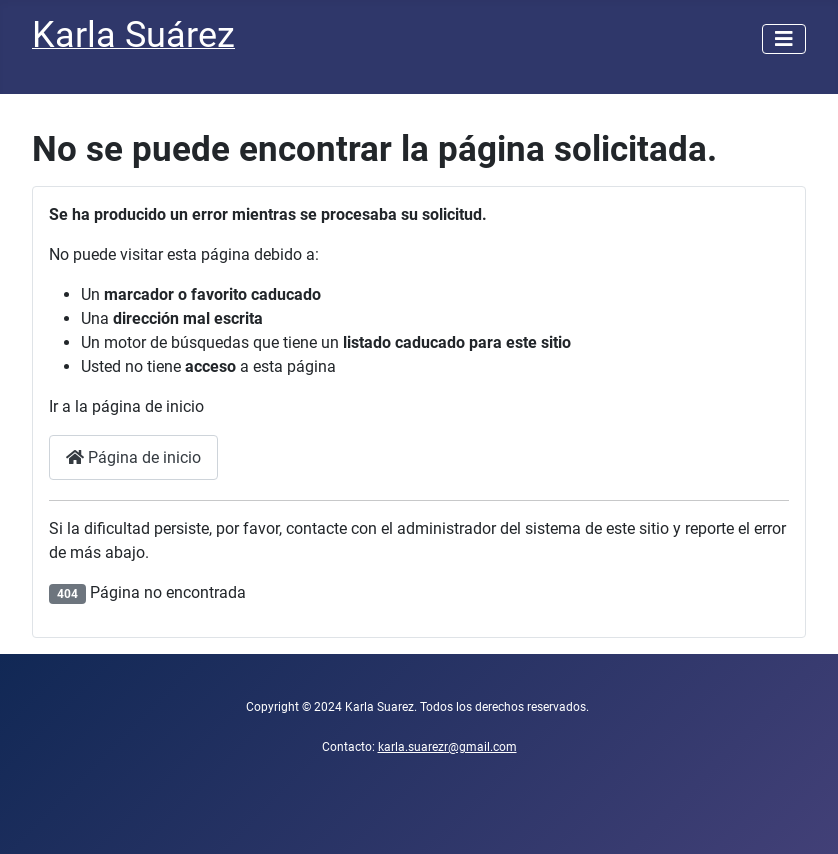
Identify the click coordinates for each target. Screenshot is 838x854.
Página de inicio (133, 457)
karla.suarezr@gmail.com (447, 747)
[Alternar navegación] (784, 39)
